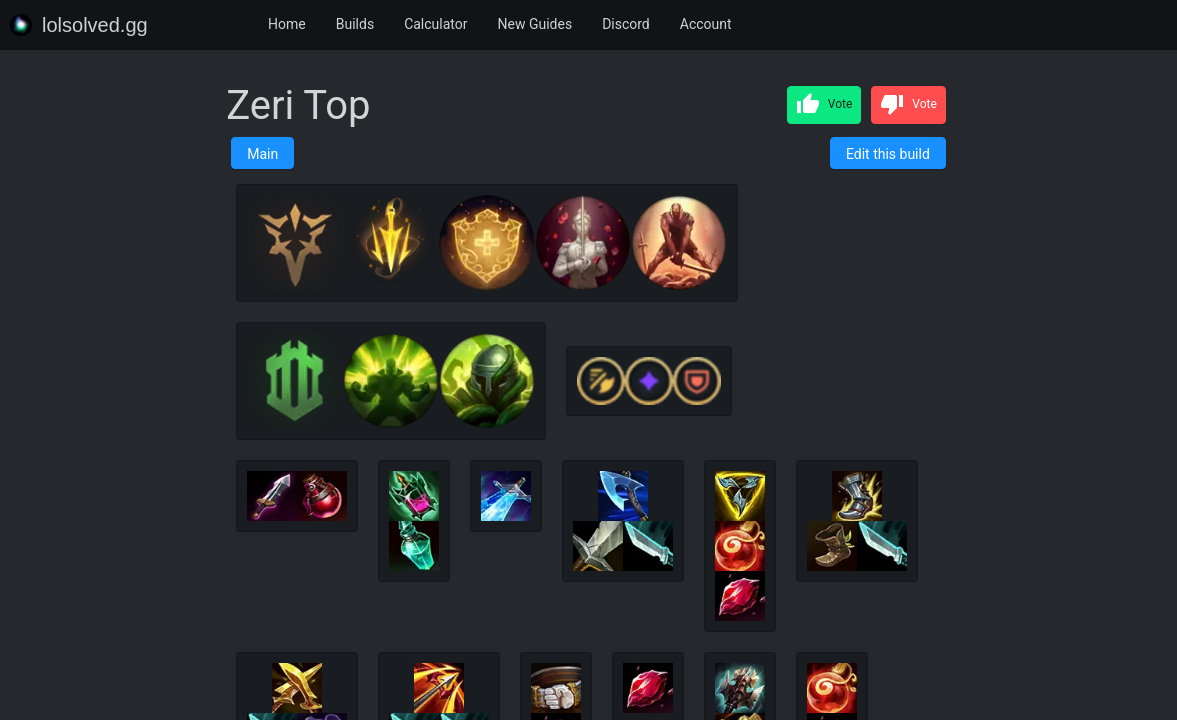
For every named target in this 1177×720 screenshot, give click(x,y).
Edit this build (888, 154)
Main (262, 154)
